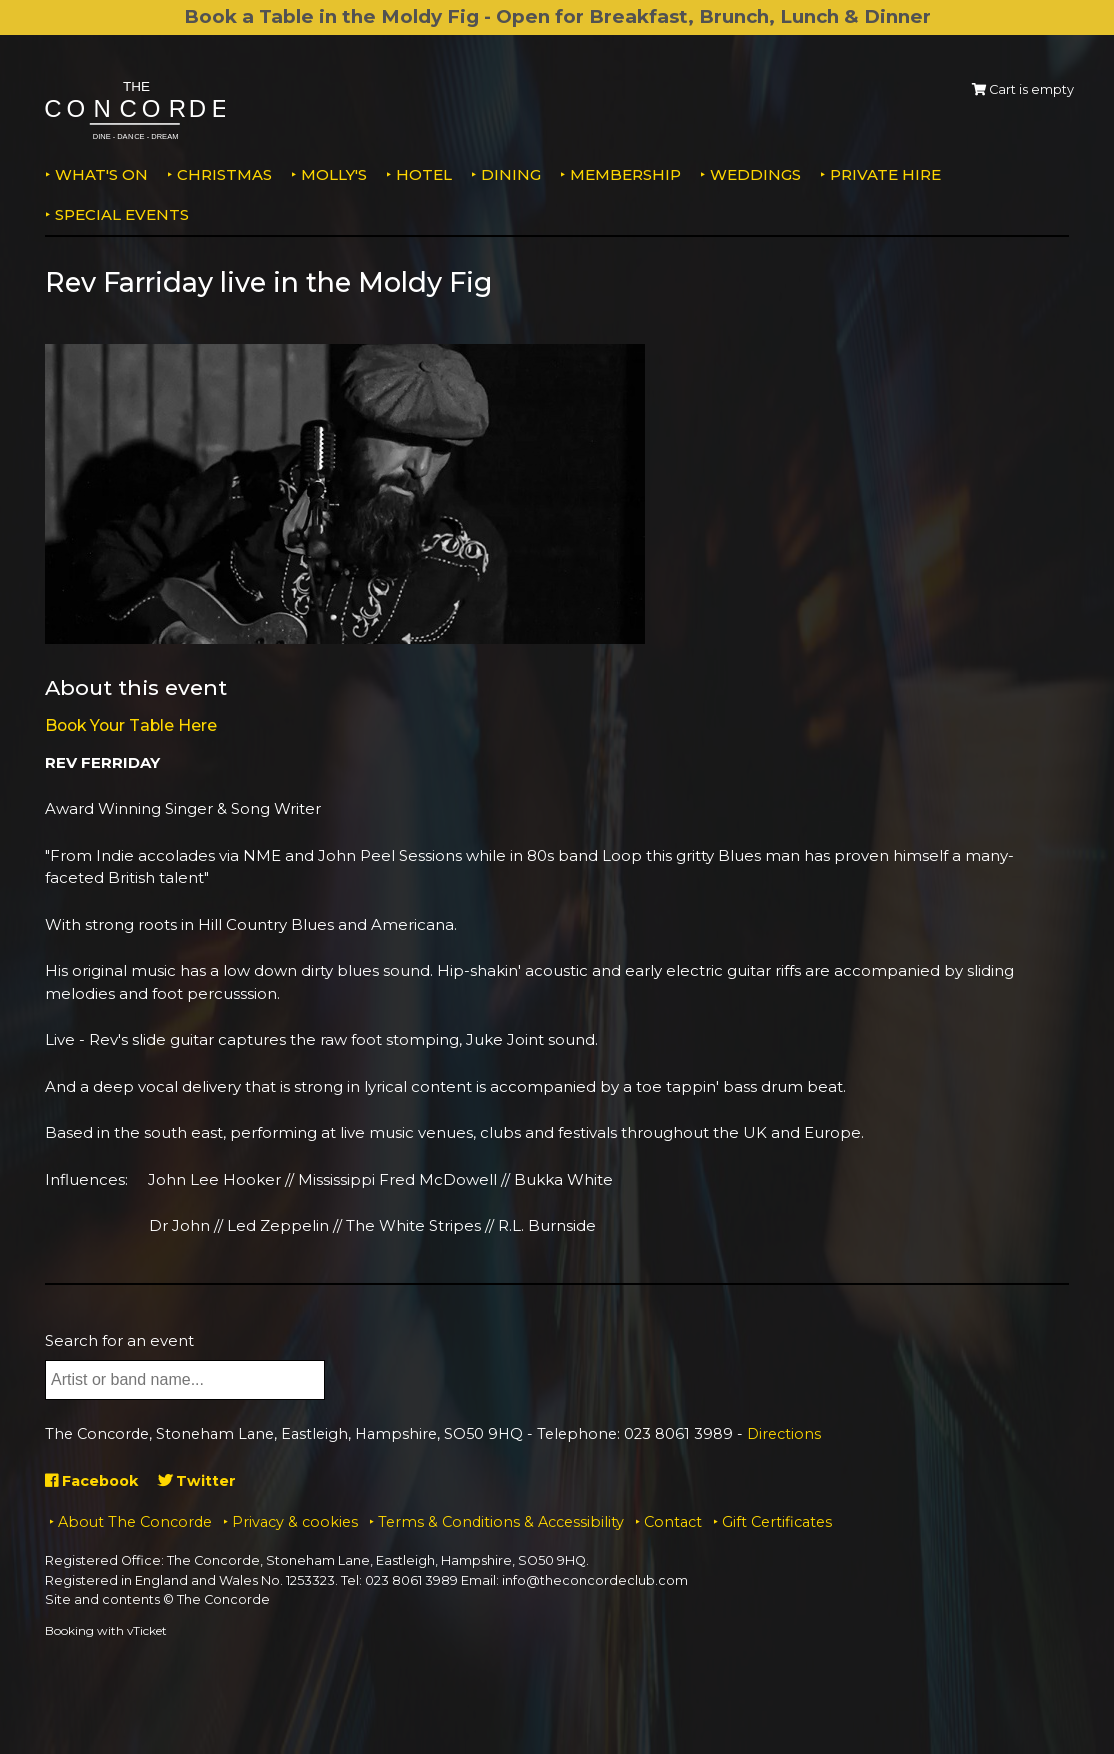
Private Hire (885, 174)
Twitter (203, 1480)
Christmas (224, 174)
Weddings (755, 174)
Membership (625, 174)
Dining (511, 174)
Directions (784, 1434)
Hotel (424, 174)
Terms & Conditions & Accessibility (501, 1522)
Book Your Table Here (136, 725)
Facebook (94, 1480)
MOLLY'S (334, 174)
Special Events (122, 214)
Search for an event (119, 1340)
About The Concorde (135, 1522)
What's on (101, 174)
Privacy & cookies (295, 1522)
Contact (673, 1522)
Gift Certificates (777, 1522)
